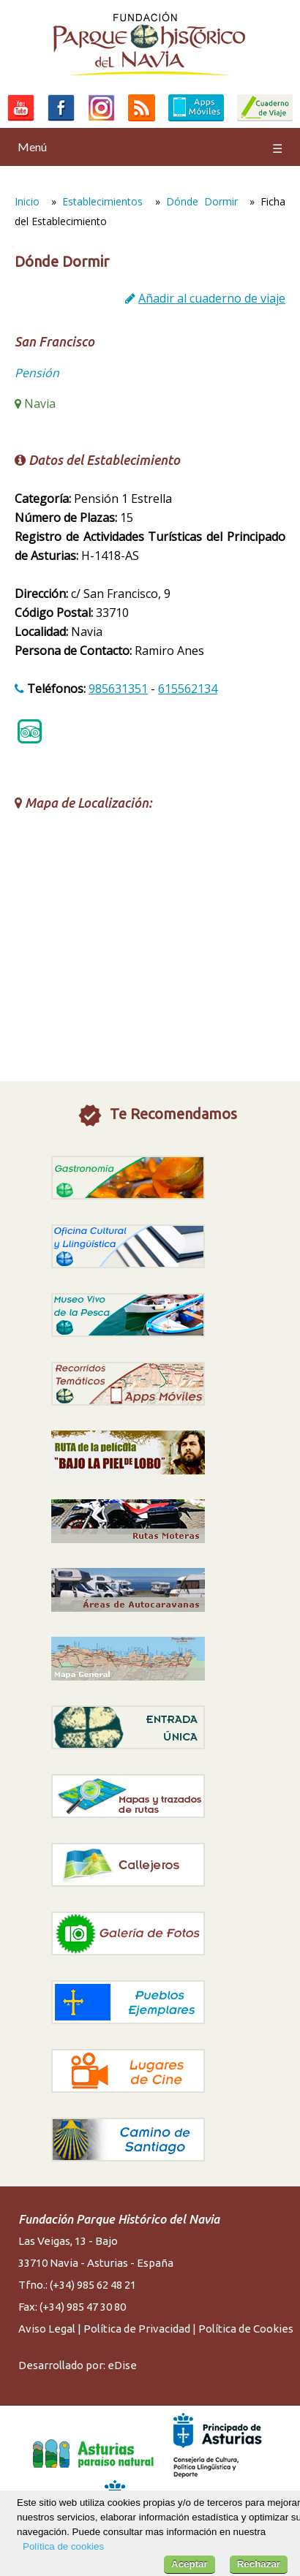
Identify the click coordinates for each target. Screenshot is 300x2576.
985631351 (118, 689)
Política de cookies (63, 2546)
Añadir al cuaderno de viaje (211, 298)
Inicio (27, 201)
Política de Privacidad (136, 2328)
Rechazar (258, 2563)
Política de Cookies (245, 2328)
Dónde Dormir (202, 201)
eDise (122, 2365)
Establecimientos (102, 201)
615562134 (187, 689)
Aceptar (189, 2563)
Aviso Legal (46, 2328)
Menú (150, 147)
